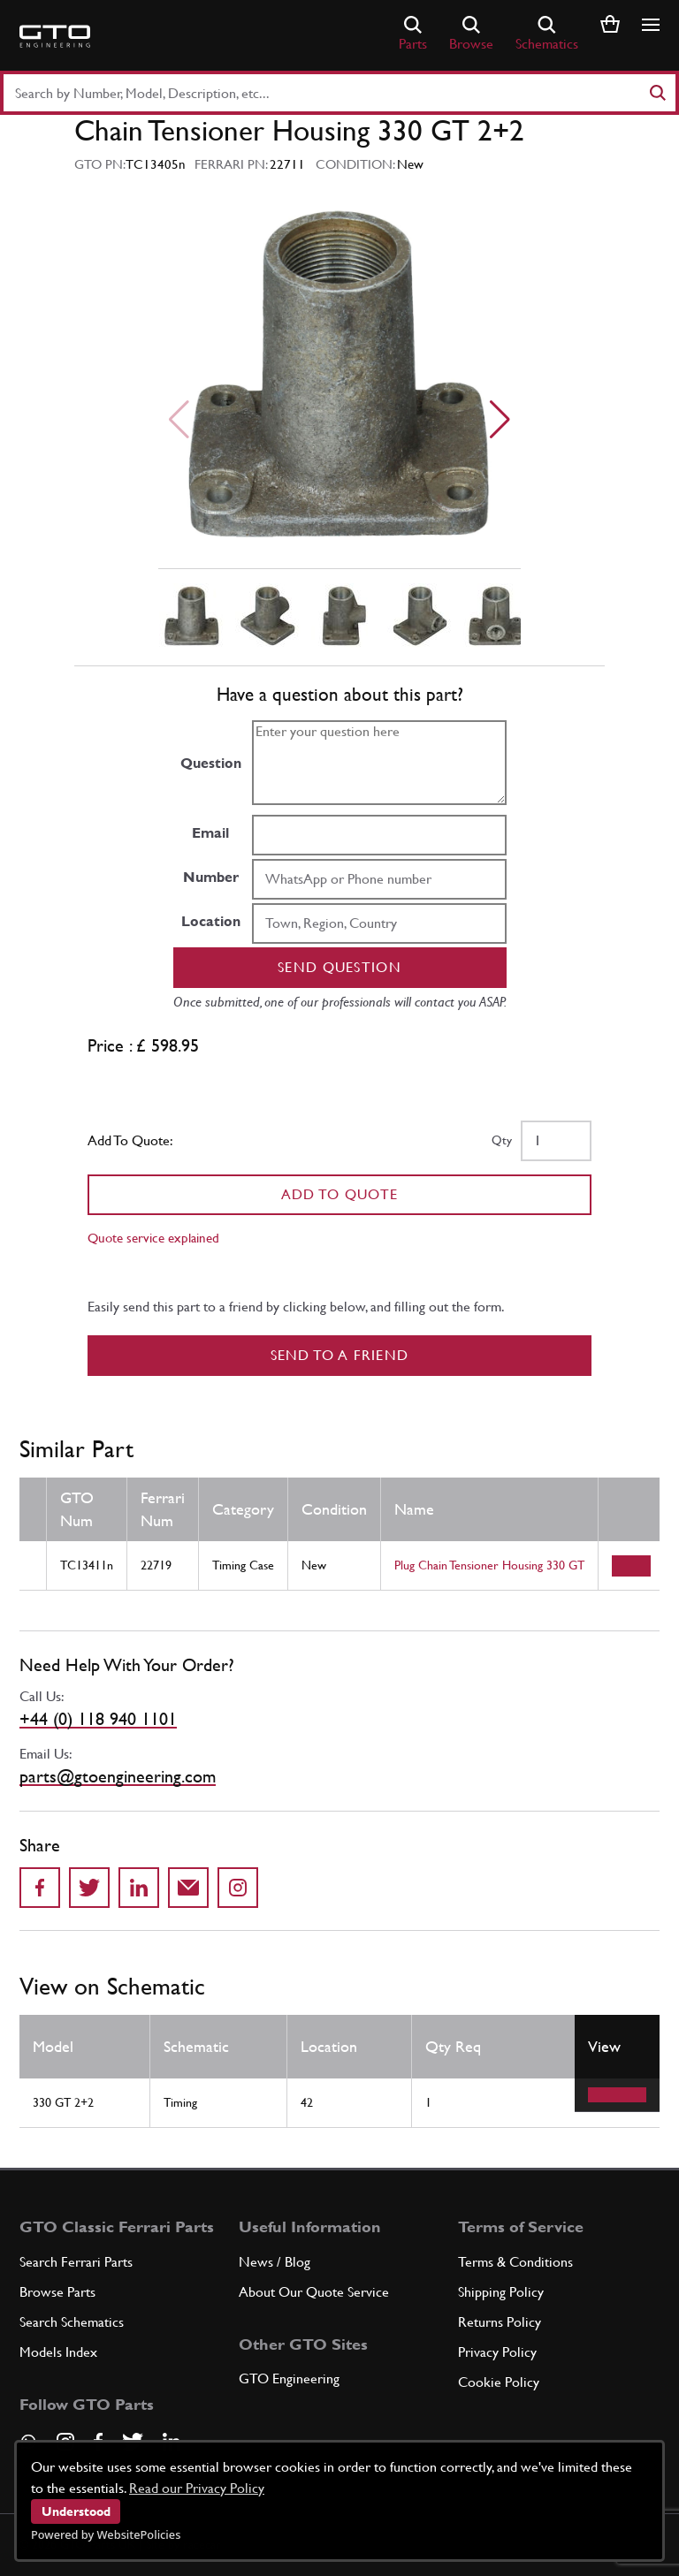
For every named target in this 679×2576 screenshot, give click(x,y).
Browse (471, 34)
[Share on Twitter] (89, 1887)
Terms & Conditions (515, 2261)
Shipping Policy (501, 2291)
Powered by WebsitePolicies (105, 2534)
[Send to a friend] (188, 1887)
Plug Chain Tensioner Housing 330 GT (489, 1565)
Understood (76, 2511)
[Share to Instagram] (237, 1887)
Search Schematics (71, 2322)
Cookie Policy (498, 2382)
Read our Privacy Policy (196, 2488)
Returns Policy (499, 2322)
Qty (502, 1140)
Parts (413, 34)
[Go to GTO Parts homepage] (54, 36)
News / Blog (274, 2261)
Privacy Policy (497, 2352)
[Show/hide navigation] (650, 24)
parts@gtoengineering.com (117, 1776)
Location (210, 921)
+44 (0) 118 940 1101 (98, 1718)
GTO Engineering (289, 2378)
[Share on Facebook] (39, 1887)
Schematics (546, 34)
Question (210, 763)
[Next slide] (500, 419)
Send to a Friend (340, 1355)
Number (211, 877)
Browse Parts (57, 2291)
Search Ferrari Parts (76, 2261)
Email (210, 832)
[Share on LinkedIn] (138, 1887)
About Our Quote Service (314, 2291)
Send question (339, 967)
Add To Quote (340, 1194)
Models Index (58, 2352)
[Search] (657, 92)
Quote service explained (153, 1237)
